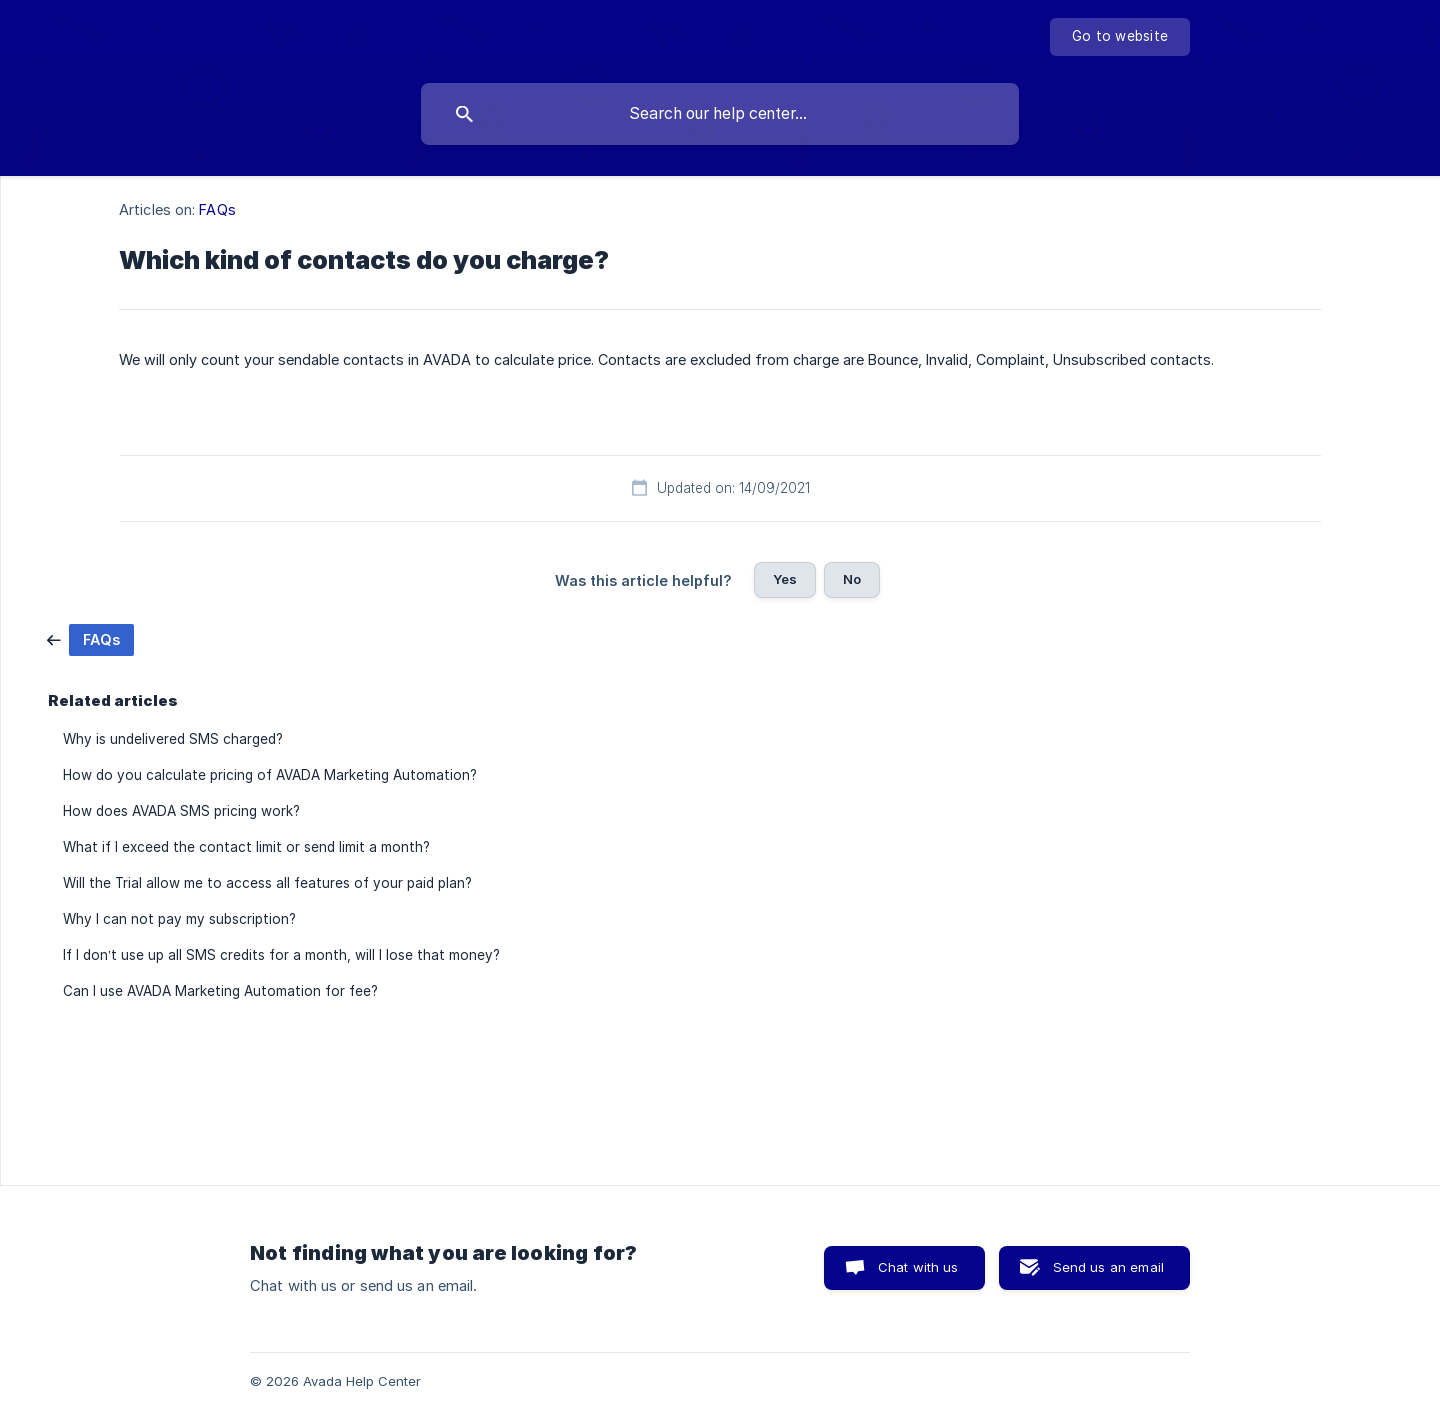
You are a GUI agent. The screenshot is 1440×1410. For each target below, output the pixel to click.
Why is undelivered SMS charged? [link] (173, 739)
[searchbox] (720, 114)
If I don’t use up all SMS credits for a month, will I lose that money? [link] (281, 955)
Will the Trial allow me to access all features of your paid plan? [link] (267, 883)
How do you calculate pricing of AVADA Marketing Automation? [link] (270, 775)
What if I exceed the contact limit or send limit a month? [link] (246, 847)
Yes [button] (785, 579)
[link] (90, 638)
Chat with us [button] (918, 1267)
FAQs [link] (217, 209)
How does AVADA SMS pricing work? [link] (181, 811)
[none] (1120, 37)
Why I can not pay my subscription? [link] (179, 919)
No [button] (852, 579)
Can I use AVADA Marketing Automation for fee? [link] (220, 991)
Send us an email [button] (1108, 1267)
